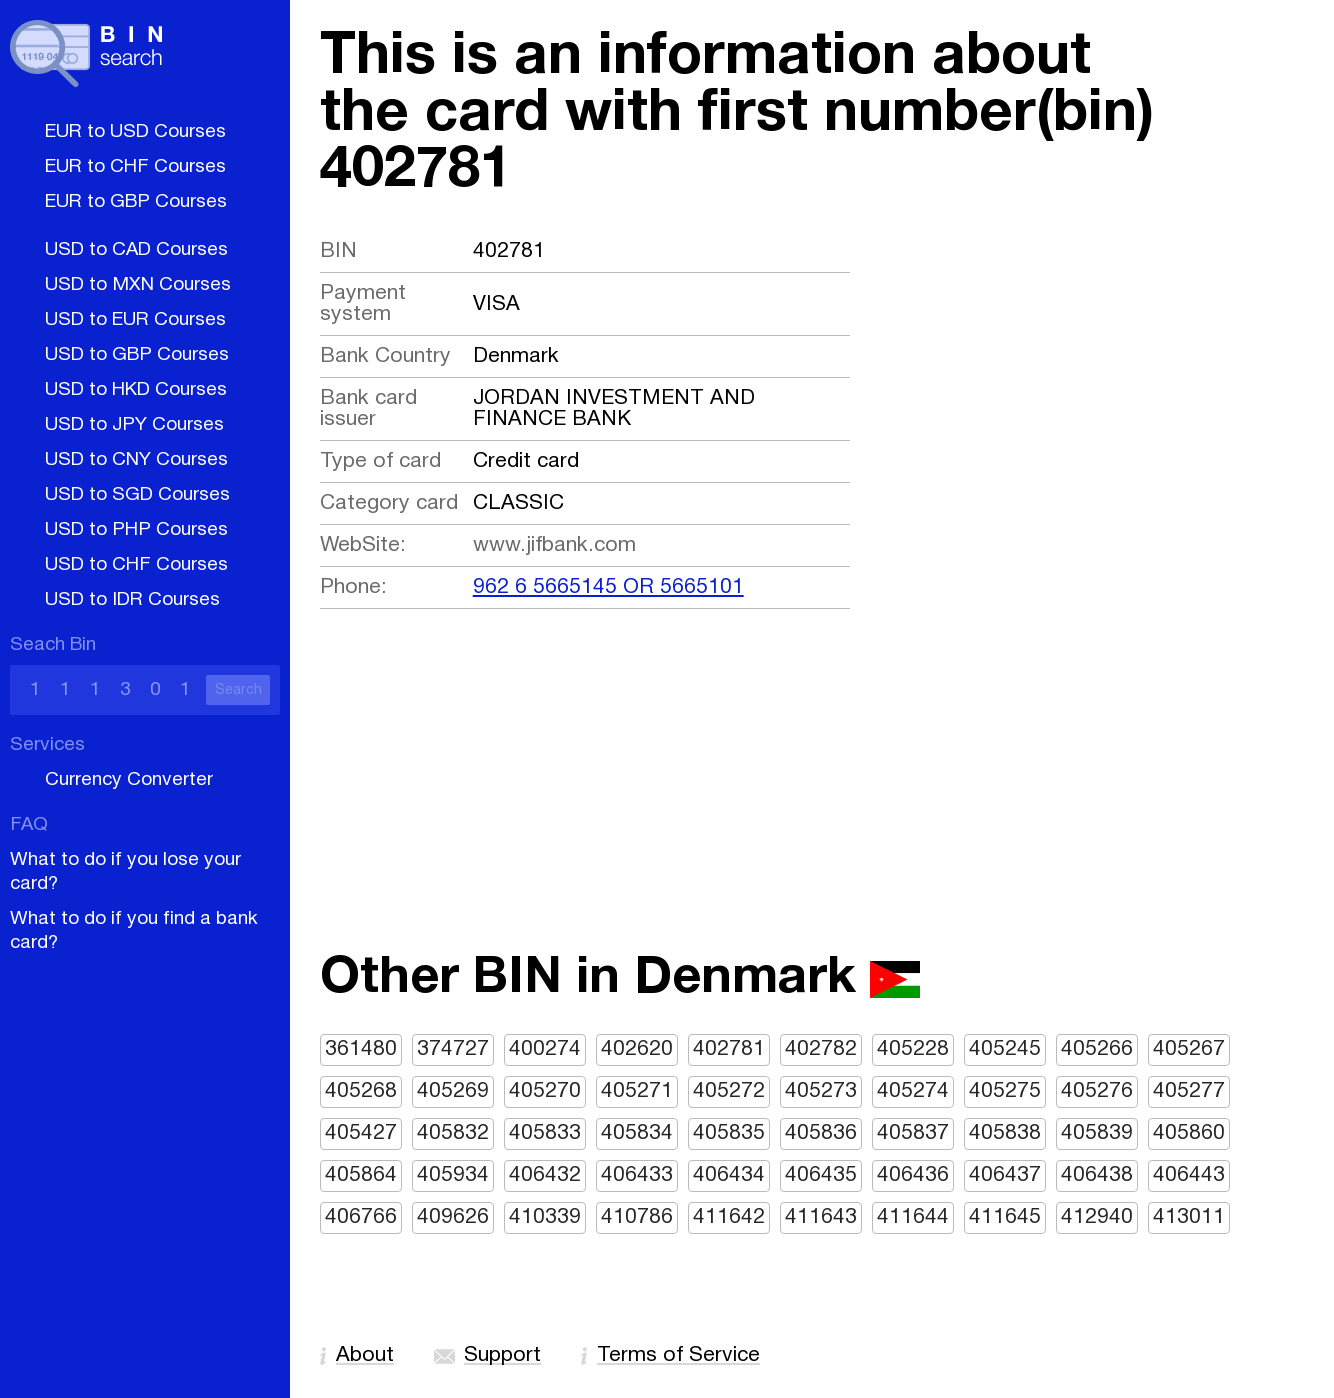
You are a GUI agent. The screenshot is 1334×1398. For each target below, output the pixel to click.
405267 (1189, 1049)
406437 (1005, 1175)
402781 (729, 1049)
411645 (1005, 1217)
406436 (913, 1175)
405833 (545, 1133)
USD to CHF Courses (136, 565)
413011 (1189, 1217)
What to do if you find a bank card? (134, 931)
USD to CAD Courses (136, 250)
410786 (637, 1217)
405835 (729, 1133)
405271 (637, 1091)
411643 (821, 1217)
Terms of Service (678, 1355)
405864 (361, 1175)
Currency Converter (129, 780)
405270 (545, 1091)
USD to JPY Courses (134, 425)
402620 (637, 1049)
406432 (545, 1175)
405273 (821, 1091)
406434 (729, 1175)
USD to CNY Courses (136, 460)
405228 (913, 1049)
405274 (913, 1091)
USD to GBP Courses (137, 355)
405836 (821, 1133)
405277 (1189, 1091)
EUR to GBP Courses (136, 202)
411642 (729, 1217)
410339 (545, 1217)
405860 (1189, 1133)
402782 (821, 1049)
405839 (1097, 1133)
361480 (361, 1049)
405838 (1005, 1133)
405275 (1005, 1091)
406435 (821, 1175)
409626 (453, 1217)
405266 (1097, 1049)
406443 (1189, 1175)
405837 (913, 1133)
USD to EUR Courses (135, 320)
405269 (453, 1091)
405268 (361, 1091)
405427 (361, 1133)
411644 (913, 1217)
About (365, 1355)
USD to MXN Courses (138, 285)
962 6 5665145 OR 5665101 (608, 587)
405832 (453, 1133)
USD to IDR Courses (132, 600)
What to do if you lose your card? (125, 872)
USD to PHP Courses (136, 530)
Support (502, 1355)
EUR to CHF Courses (135, 167)
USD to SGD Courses (137, 495)
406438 (1097, 1175)
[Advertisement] (812, 809)
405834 (637, 1133)
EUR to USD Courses (135, 132)
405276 (1097, 1091)
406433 (637, 1175)
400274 (545, 1049)
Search (238, 690)
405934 (453, 1175)
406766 (361, 1217)
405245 (1005, 1049)
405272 (729, 1091)
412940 (1097, 1217)
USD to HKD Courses (136, 390)
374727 (453, 1049)
